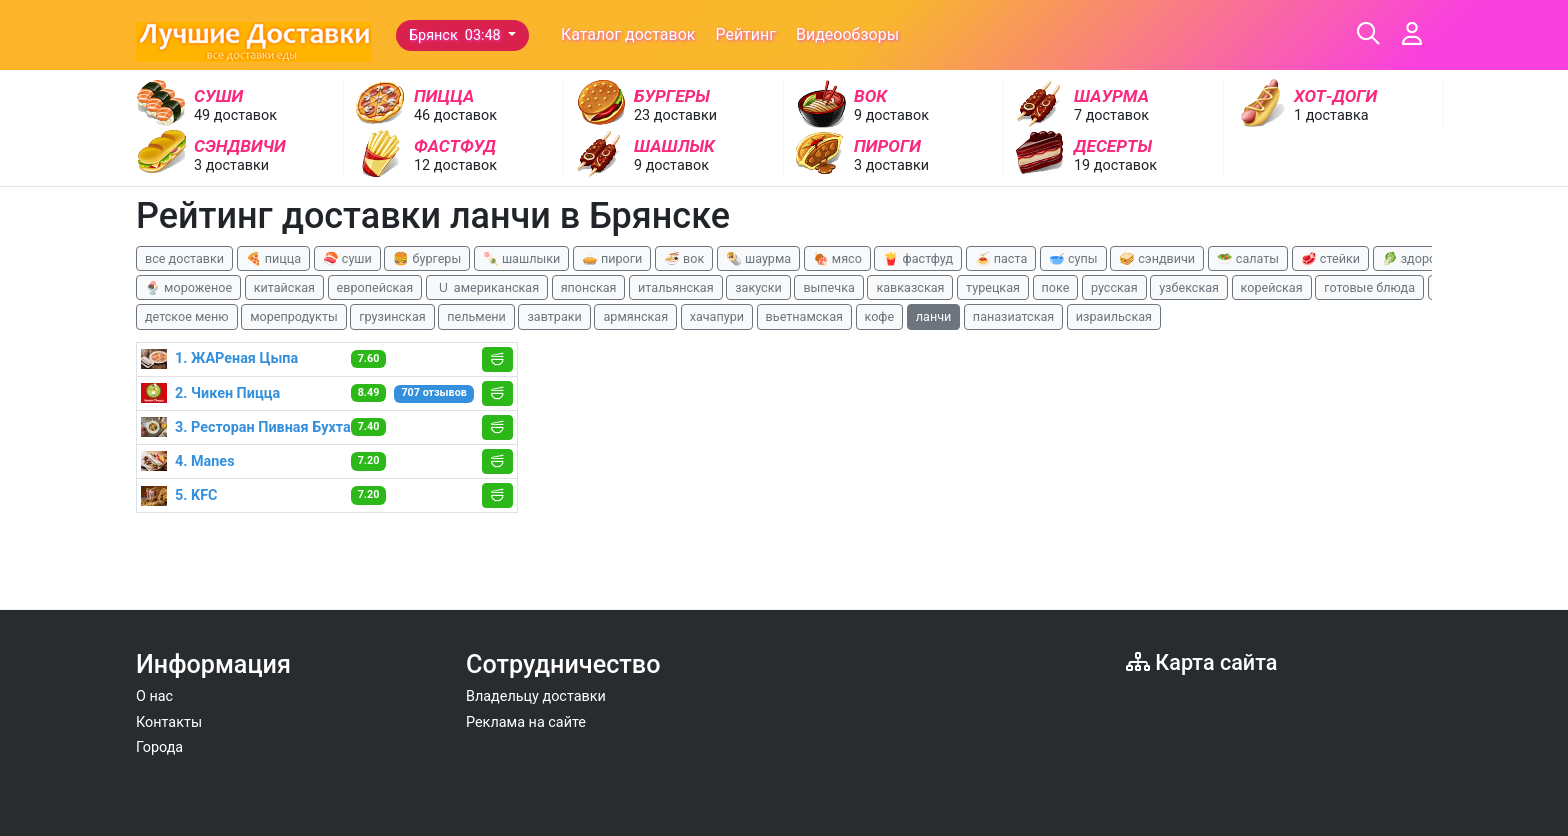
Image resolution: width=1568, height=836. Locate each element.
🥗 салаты (1248, 258)
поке (1056, 287)
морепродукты (294, 316)
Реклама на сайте (526, 722)
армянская (635, 316)
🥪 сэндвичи (1157, 258)
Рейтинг (745, 34)
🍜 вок (684, 258)
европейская (375, 287)
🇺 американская (487, 287)
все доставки (184, 258)
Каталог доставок (628, 34)
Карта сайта (1201, 662)
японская (589, 287)
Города (159, 747)
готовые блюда (1369, 287)
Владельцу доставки (536, 696)
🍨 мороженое (188, 287)
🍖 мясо (837, 258)
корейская (1272, 287)
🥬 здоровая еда (1432, 258)
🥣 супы (1073, 258)
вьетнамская (804, 316)
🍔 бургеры (427, 258)
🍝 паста (1001, 258)
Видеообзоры (847, 34)
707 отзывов (433, 392)
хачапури (717, 316)
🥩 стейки (1330, 258)
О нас (154, 696)
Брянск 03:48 (456, 35)
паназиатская (1013, 316)
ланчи (934, 316)
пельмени (476, 316)
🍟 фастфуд (918, 258)
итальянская (676, 287)
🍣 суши (347, 258)
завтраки (554, 316)
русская (1114, 287)
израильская (1114, 316)
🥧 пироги (612, 258)
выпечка (828, 287)
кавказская (910, 287)
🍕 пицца (273, 258)
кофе (880, 316)
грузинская (392, 316)
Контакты (169, 722)
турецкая (993, 287)
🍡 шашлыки (522, 258)
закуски (758, 287)
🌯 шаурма (758, 258)
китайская (284, 287)
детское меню (187, 316)
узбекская (1189, 287)
